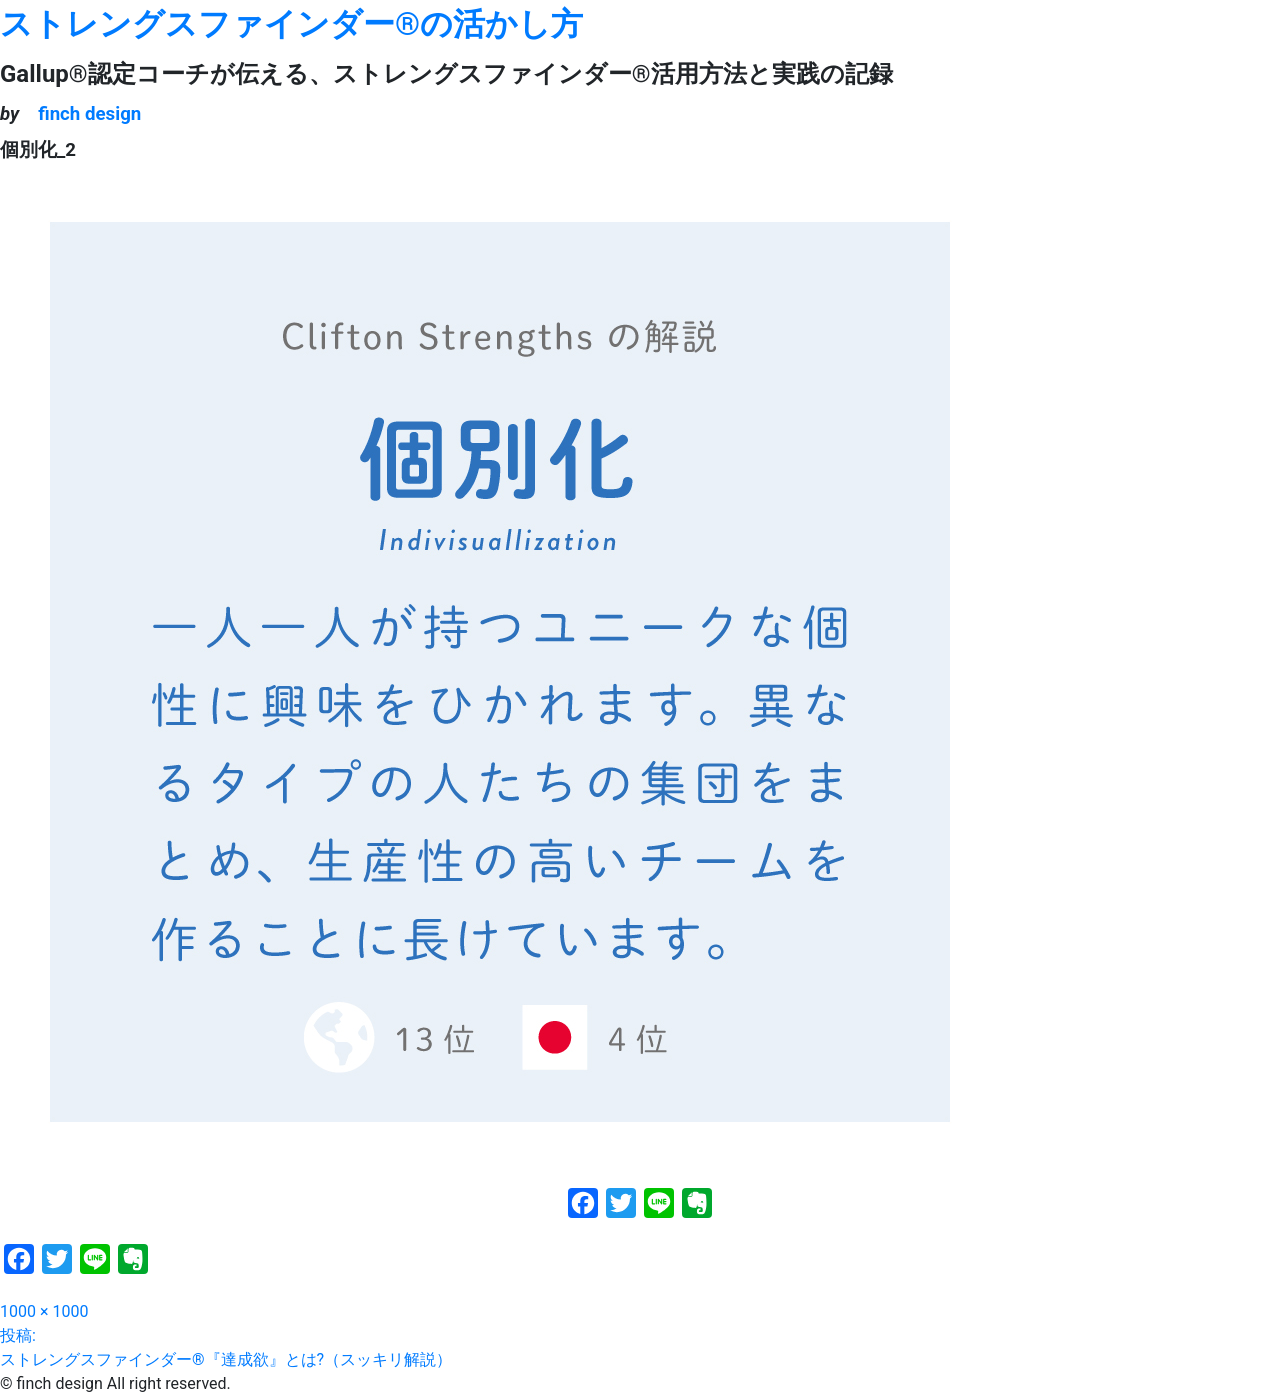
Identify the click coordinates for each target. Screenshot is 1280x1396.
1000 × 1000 (44, 1311)
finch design (89, 114)
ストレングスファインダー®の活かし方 (291, 24)
